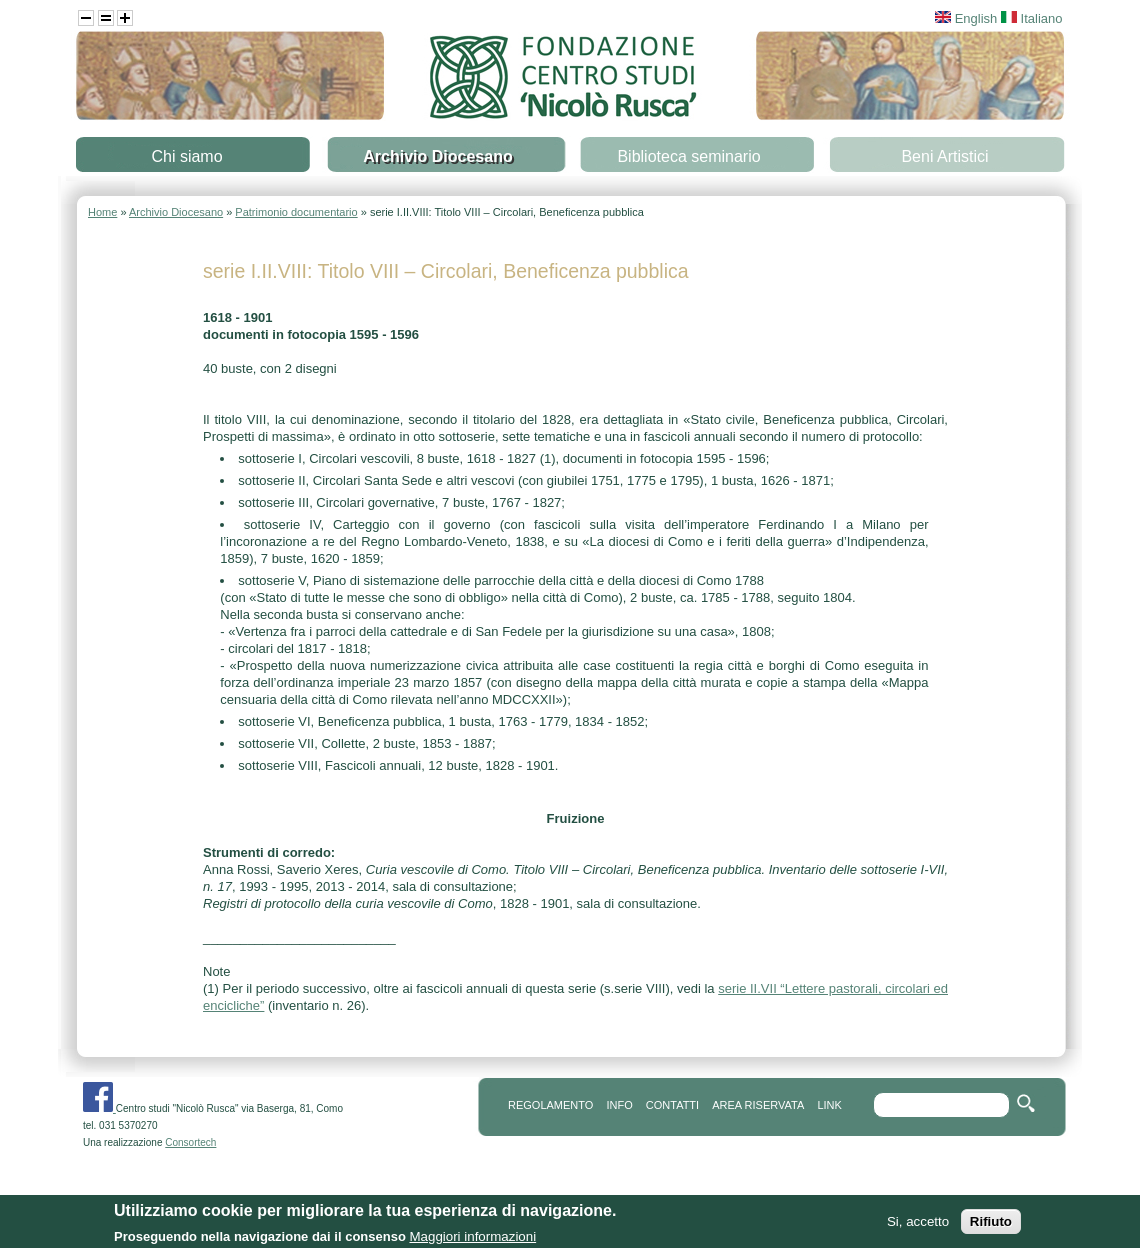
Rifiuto (991, 1224)
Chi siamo (186, 156)
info (619, 1105)
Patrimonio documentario (296, 212)
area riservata (758, 1105)
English (966, 18)
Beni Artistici (944, 156)
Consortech (190, 1142)
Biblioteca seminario (688, 156)
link (829, 1105)
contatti (672, 1105)
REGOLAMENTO (550, 1105)
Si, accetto (918, 1224)
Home (102, 212)
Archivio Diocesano (437, 156)
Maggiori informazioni (472, 1239)
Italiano (1032, 18)
